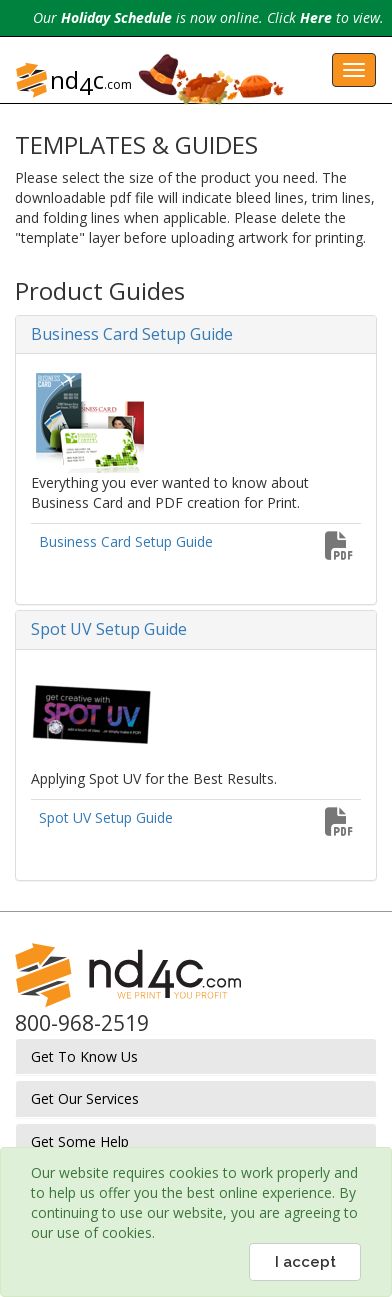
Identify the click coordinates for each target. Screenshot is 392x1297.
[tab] (196, 335)
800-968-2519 (82, 1023)
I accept (305, 1262)
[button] (196, 335)
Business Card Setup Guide (126, 541)
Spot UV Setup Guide (106, 817)
